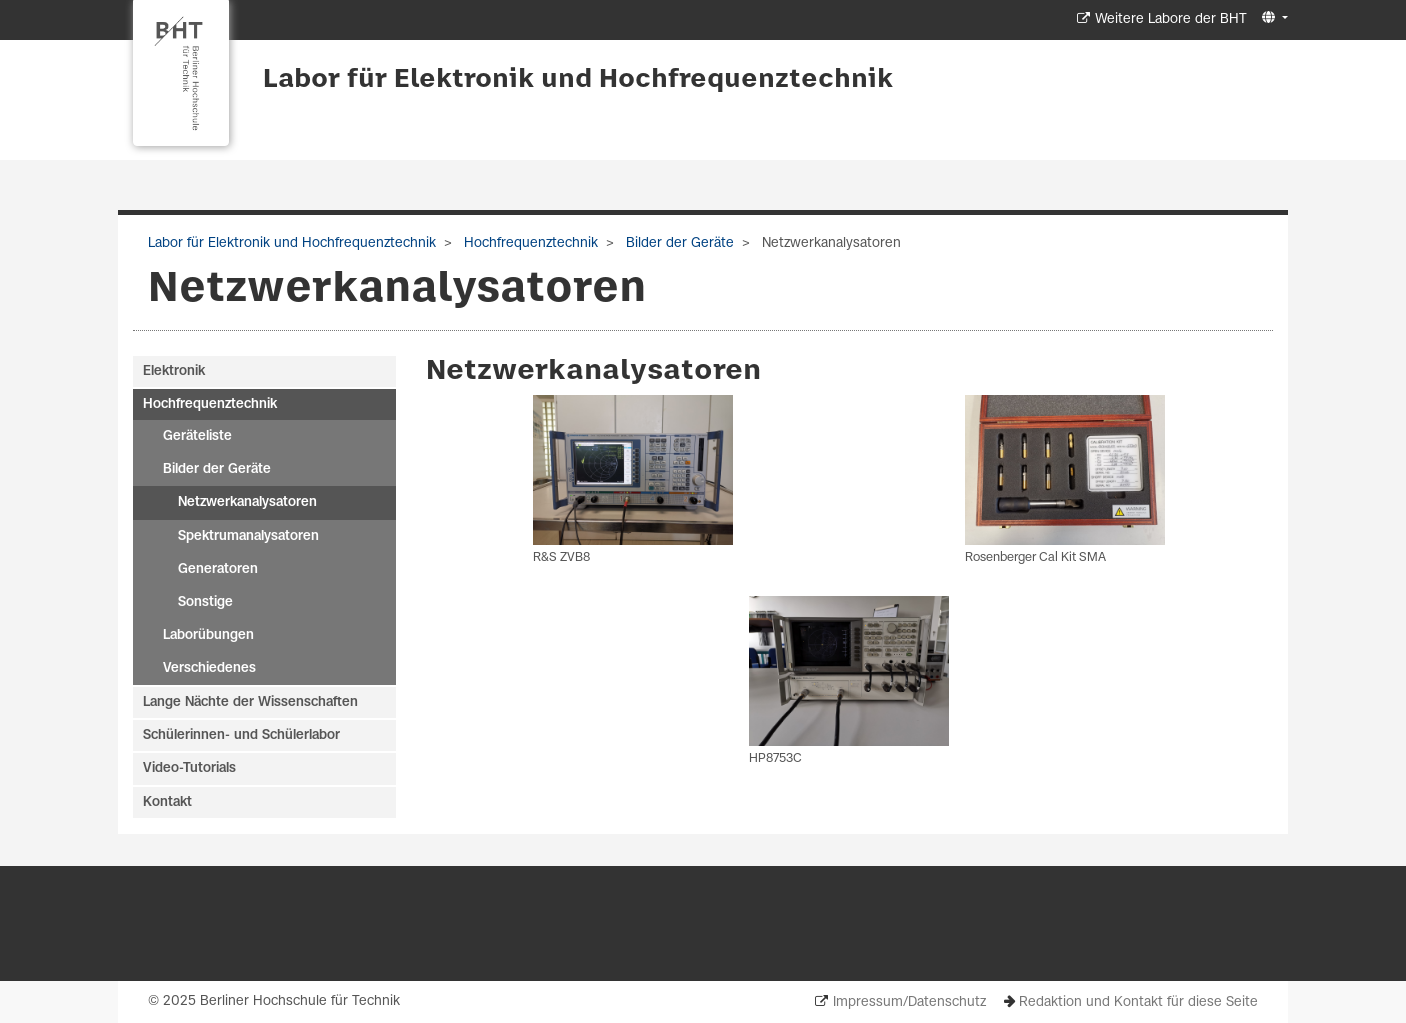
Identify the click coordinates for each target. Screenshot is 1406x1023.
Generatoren (218, 569)
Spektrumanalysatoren (248, 536)
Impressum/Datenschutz (909, 1002)
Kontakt (167, 802)
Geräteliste (197, 436)
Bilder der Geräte (678, 243)
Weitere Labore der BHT (1171, 19)
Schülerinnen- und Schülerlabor (241, 735)
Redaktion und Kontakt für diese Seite (1138, 1002)
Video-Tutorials (189, 768)
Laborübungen (208, 635)
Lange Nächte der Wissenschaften (250, 702)
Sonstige (205, 602)
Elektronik (174, 371)
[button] (1272, 18)
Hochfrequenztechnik (529, 243)
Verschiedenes (209, 668)
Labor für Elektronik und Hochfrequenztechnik (578, 80)
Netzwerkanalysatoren (247, 502)
